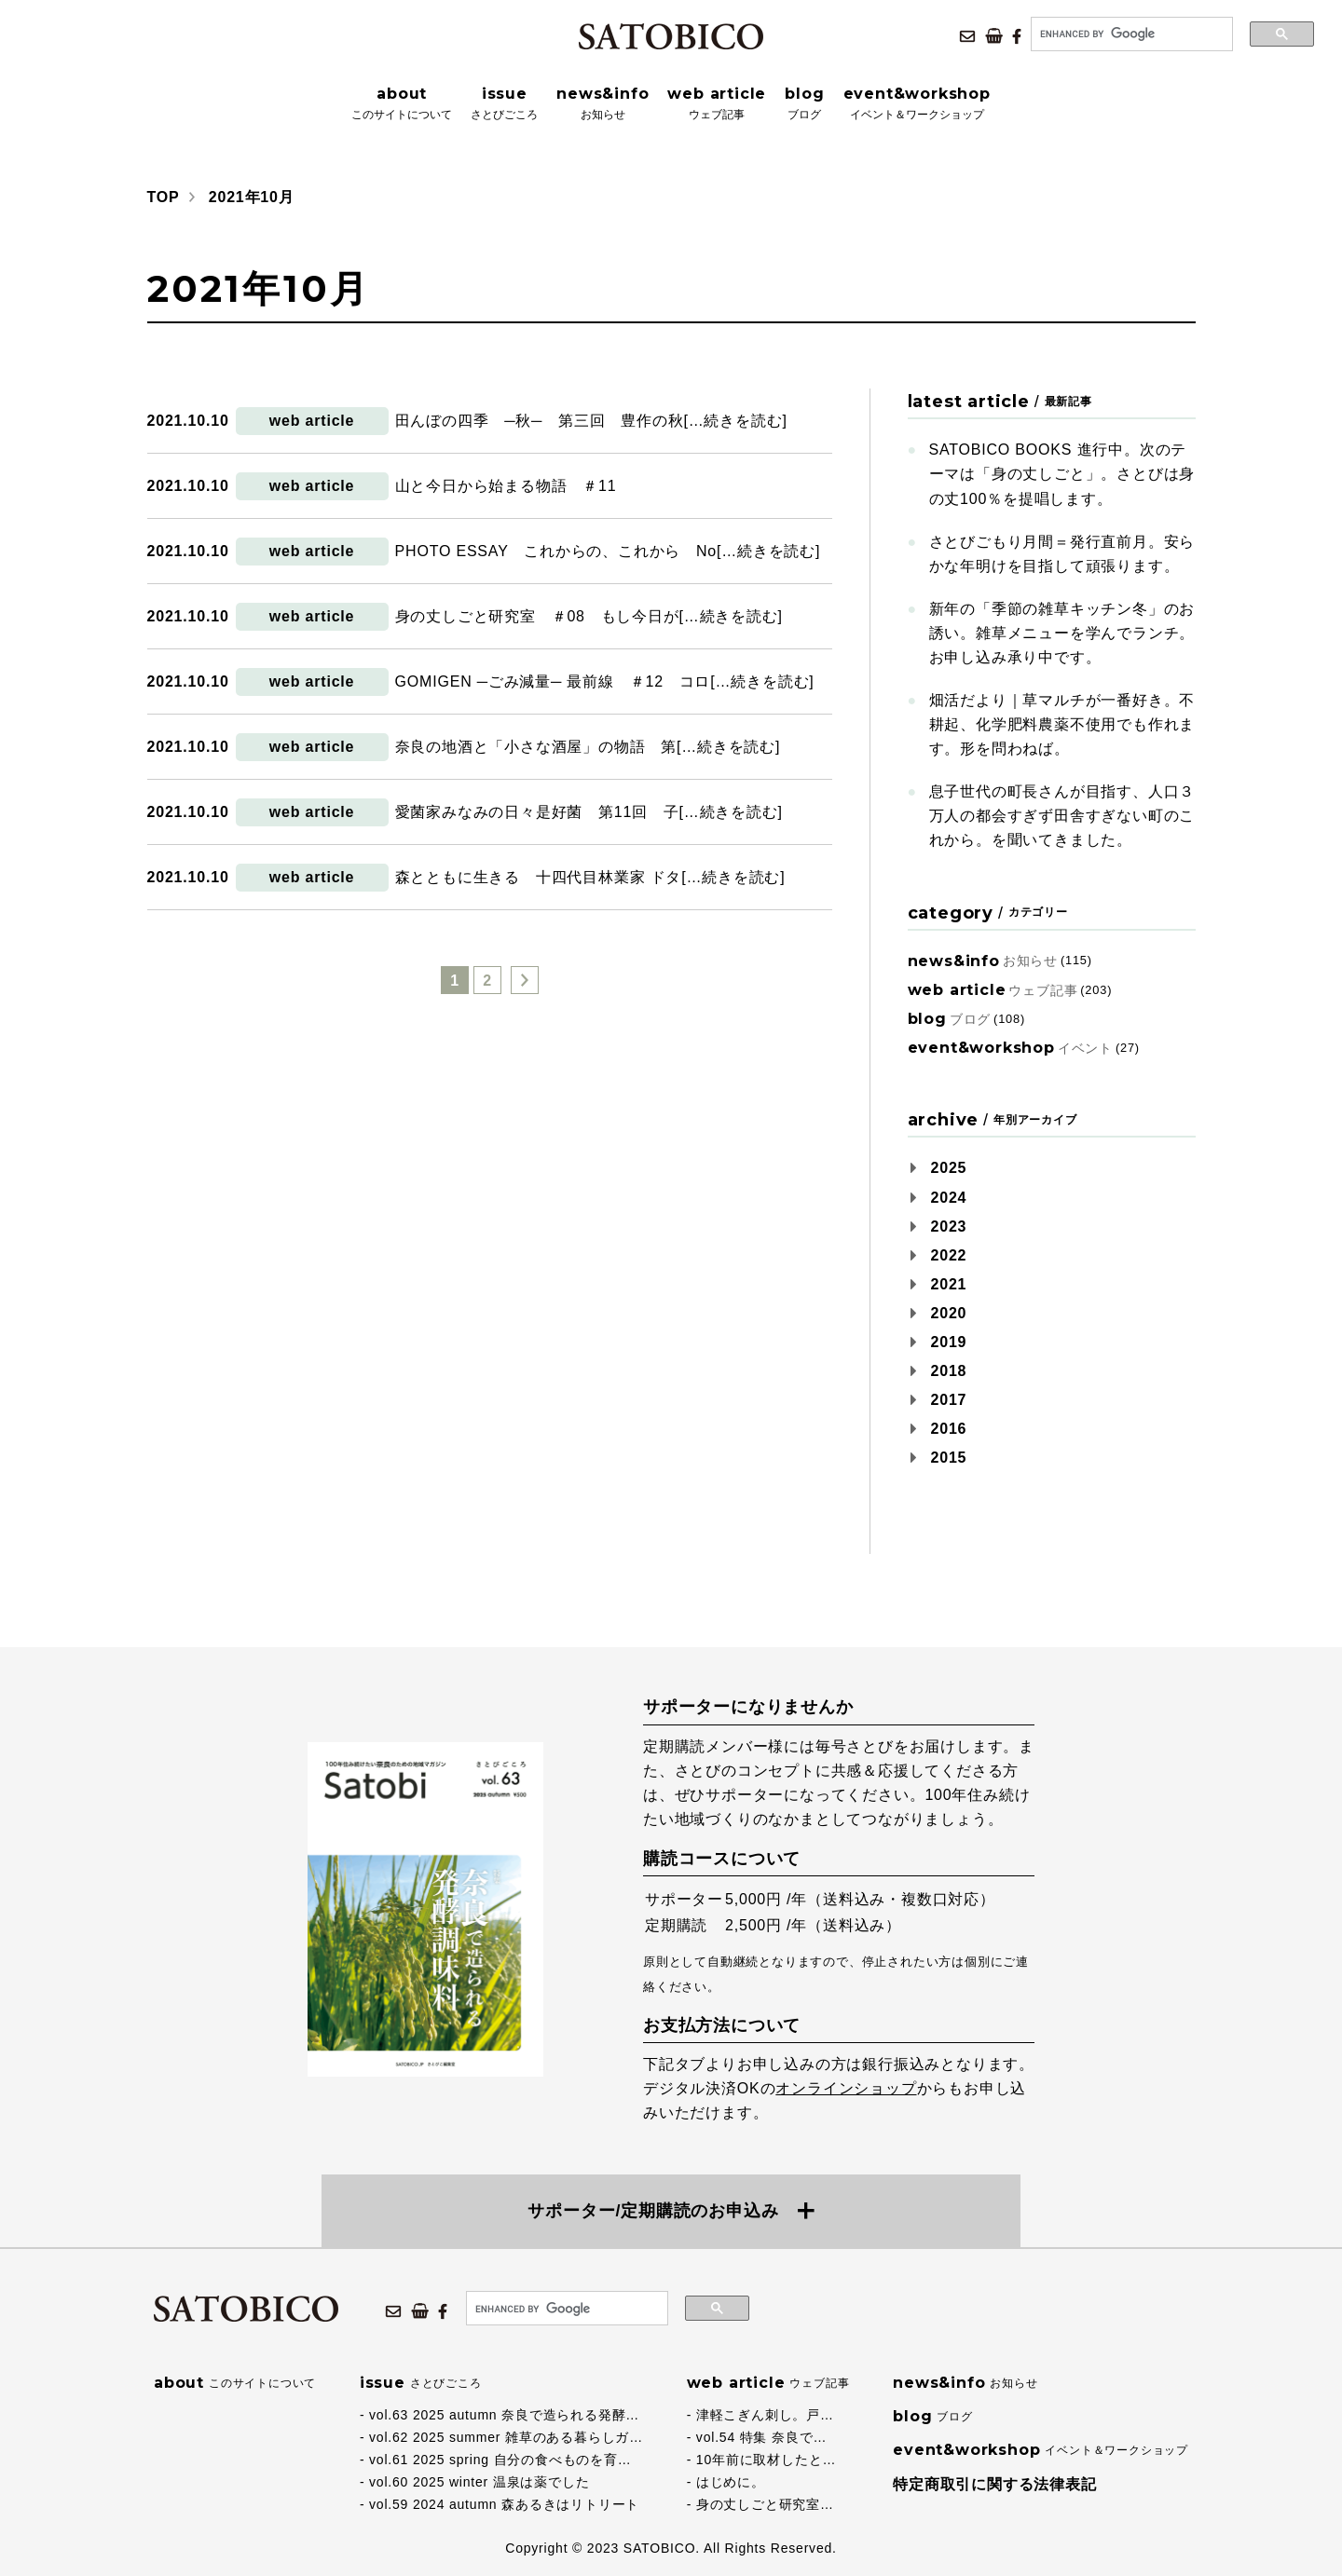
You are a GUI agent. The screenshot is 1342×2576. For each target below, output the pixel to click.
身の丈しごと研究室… (765, 2504)
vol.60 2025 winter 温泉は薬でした (479, 2481)
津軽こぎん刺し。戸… (765, 2414)
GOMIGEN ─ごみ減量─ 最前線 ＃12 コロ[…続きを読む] (605, 681)
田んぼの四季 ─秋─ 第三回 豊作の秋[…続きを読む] (591, 421)
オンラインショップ (845, 2088)
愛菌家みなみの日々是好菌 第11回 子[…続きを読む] (589, 812)
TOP (163, 197)
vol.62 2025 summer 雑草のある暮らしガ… (506, 2437)
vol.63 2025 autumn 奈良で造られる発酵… (504, 2414)
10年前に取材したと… (766, 2459)
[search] (1130, 34)
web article (312, 421)
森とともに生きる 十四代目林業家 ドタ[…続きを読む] (590, 877)
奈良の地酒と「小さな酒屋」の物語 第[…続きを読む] (588, 747)
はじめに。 (730, 2481)
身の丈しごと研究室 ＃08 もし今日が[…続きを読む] (589, 616)
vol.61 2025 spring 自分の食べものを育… (500, 2459)
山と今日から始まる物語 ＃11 (506, 486)
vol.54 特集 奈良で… (761, 2437)
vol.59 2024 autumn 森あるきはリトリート (504, 2504)
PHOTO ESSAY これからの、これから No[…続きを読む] (608, 551)
